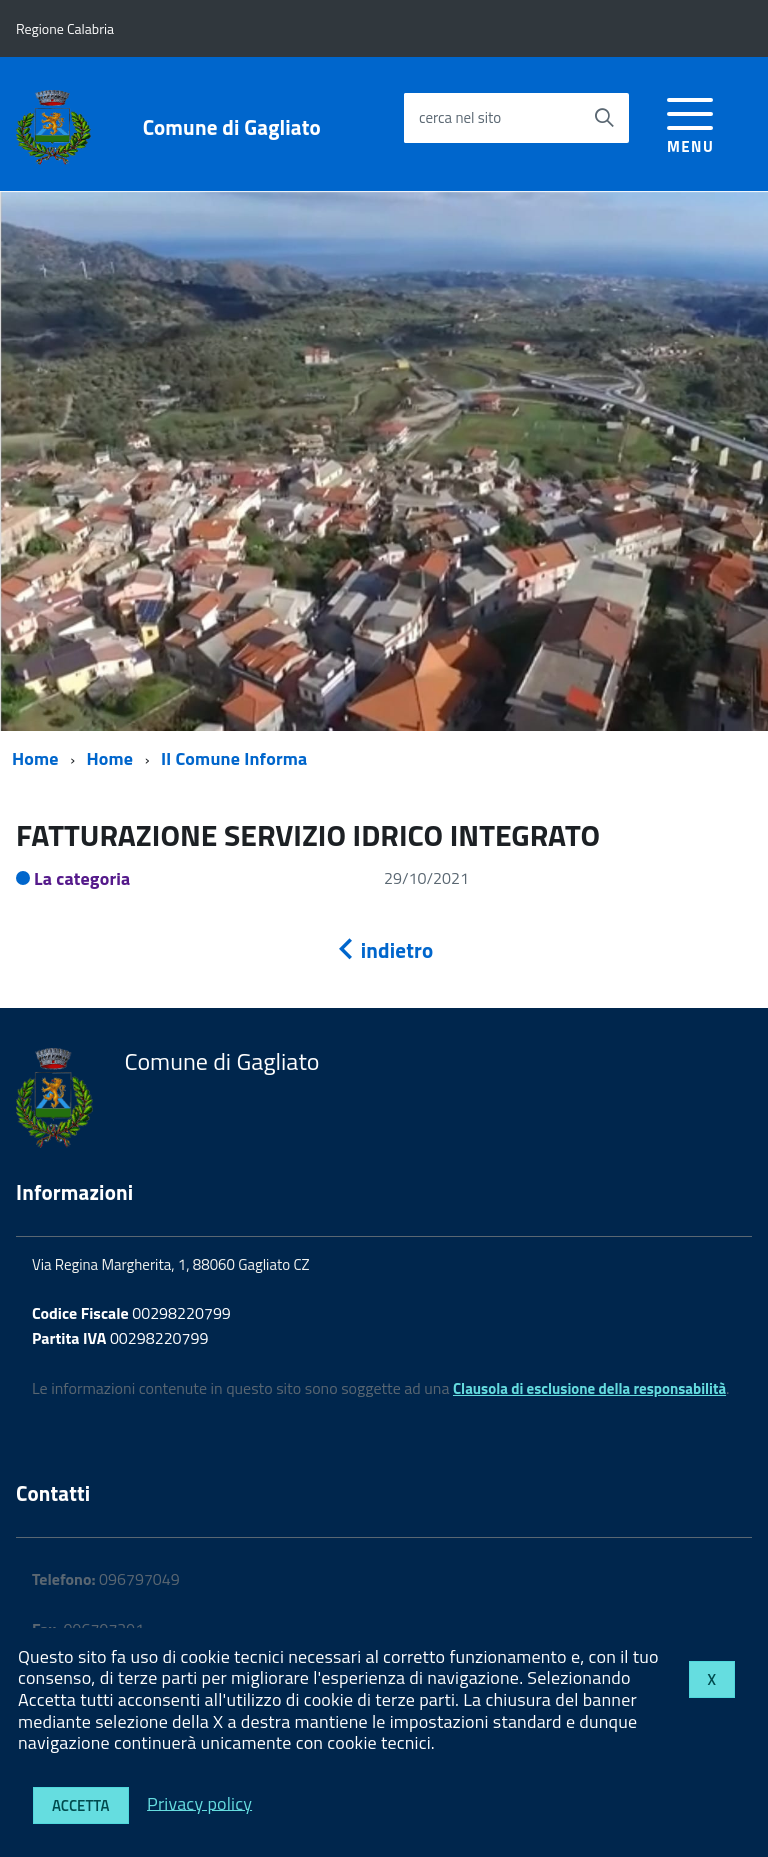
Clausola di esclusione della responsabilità (589, 1388)
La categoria (82, 878)
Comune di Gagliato (232, 127)
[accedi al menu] (690, 122)
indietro (384, 950)
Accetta (81, 1805)
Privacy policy (199, 1802)
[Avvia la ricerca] (604, 118)
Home (35, 758)
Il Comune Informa (234, 758)
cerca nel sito (460, 117)
